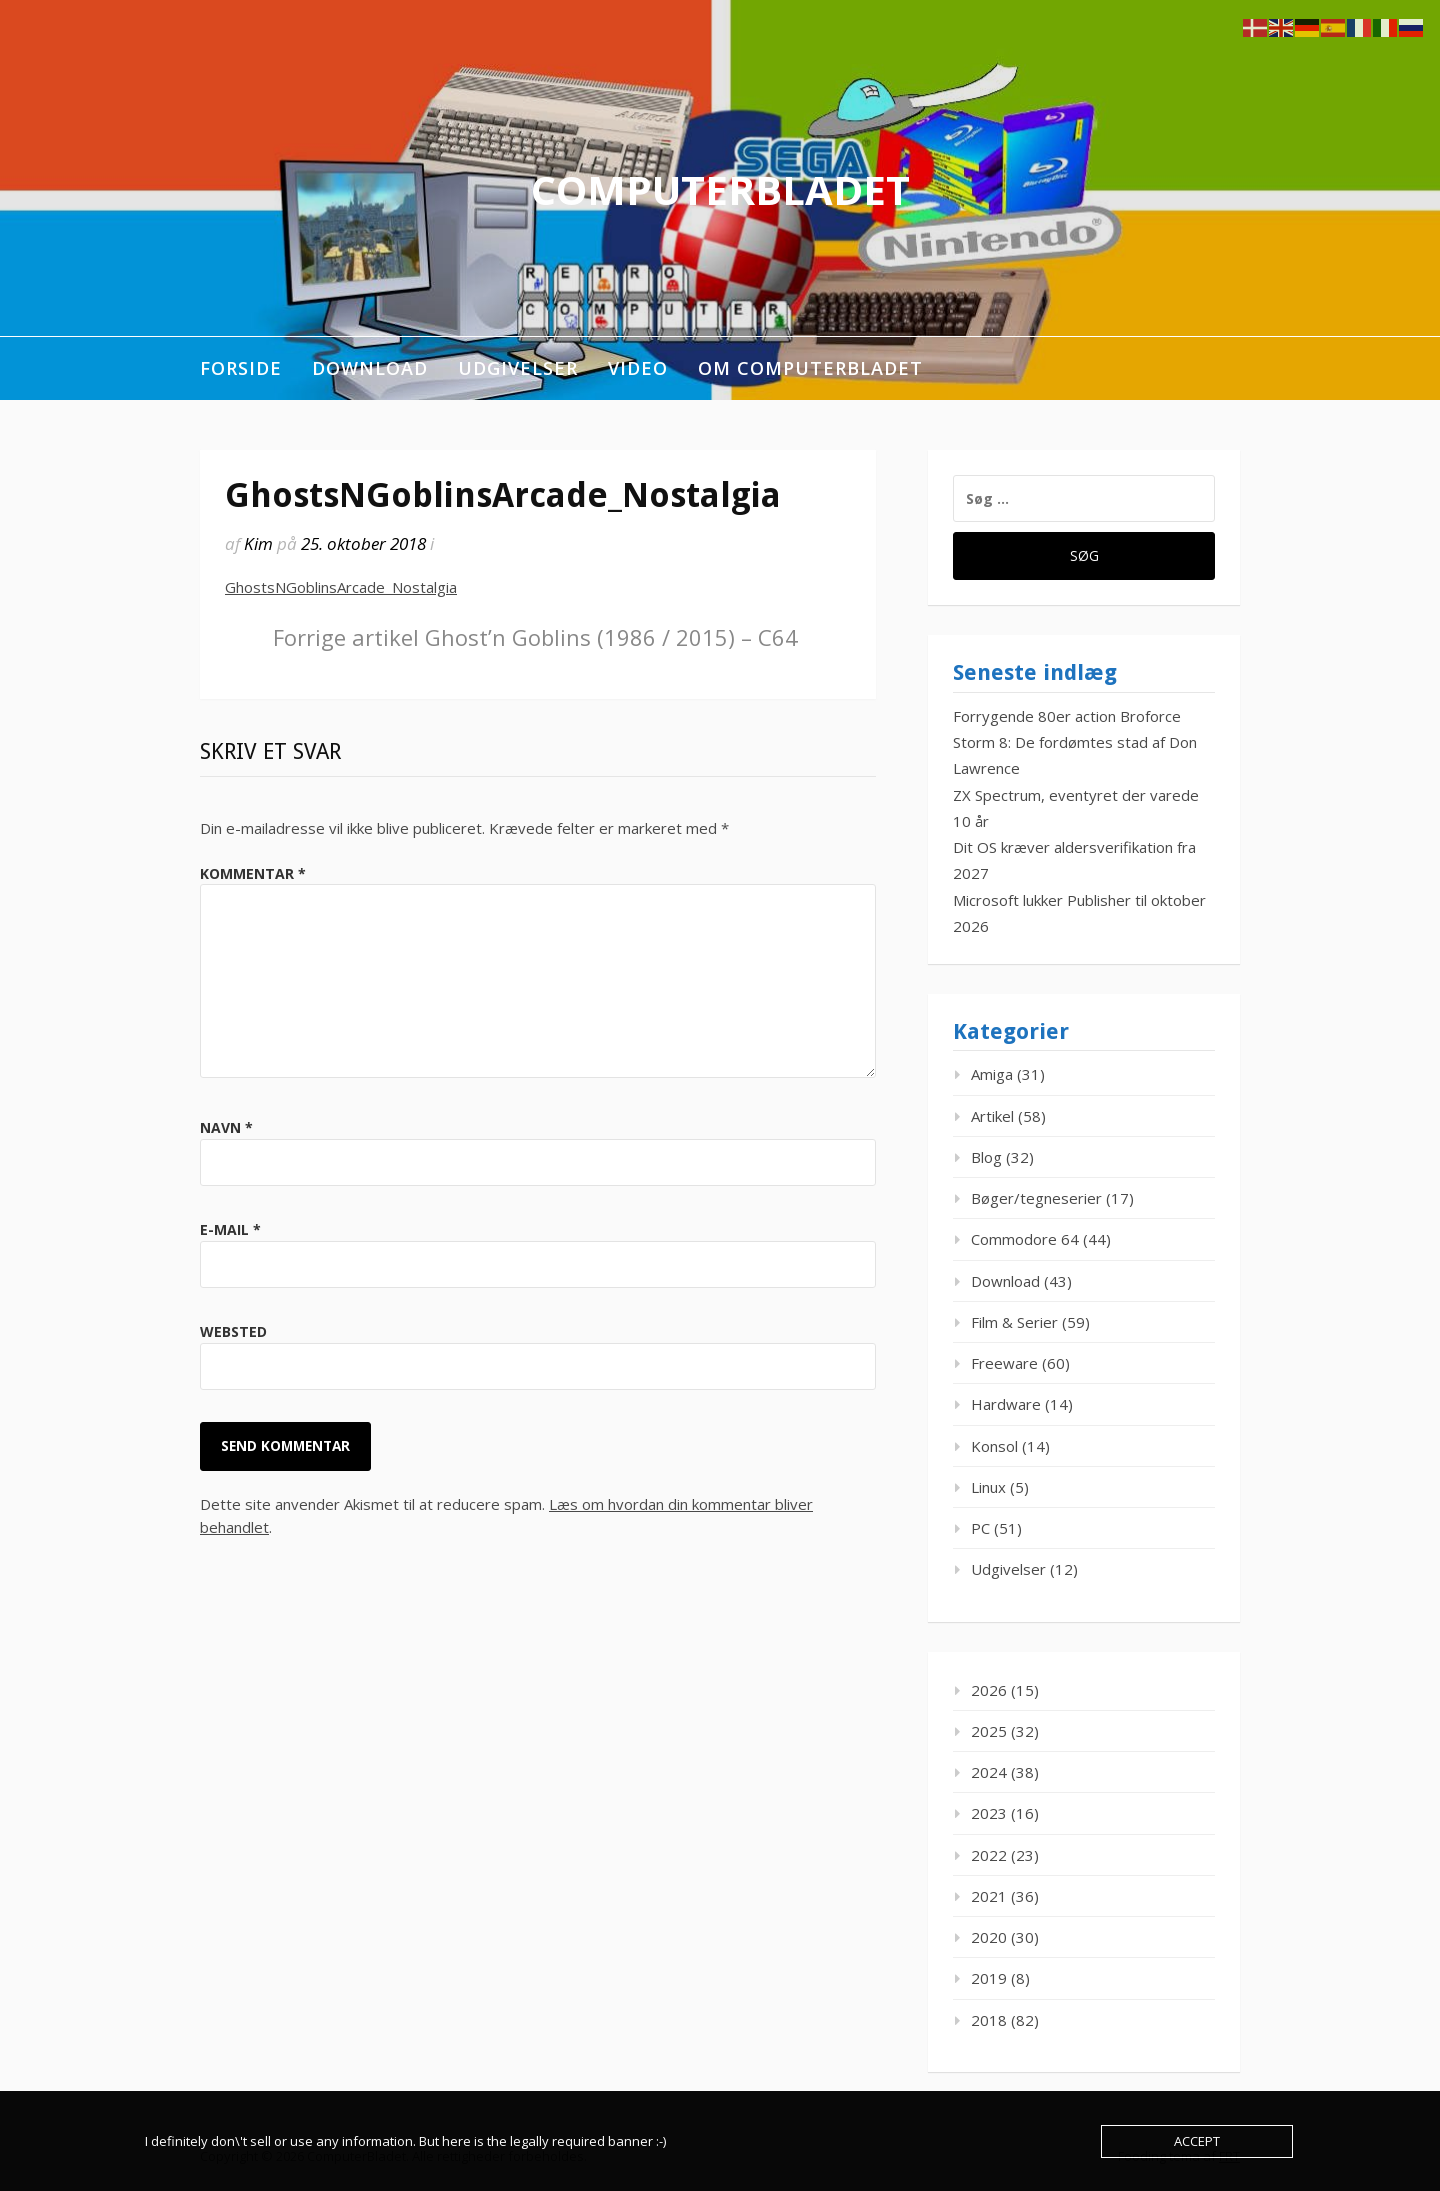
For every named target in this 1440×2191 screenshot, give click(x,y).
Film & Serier (1014, 1322)
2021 (989, 1896)
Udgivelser (518, 368)
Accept (1197, 2141)
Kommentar (253, 873)
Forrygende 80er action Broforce (1067, 716)
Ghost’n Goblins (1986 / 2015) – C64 (535, 637)
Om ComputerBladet (810, 368)
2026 (989, 1690)
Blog (986, 1157)
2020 (989, 1937)
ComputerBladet (720, 189)
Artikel (992, 1116)
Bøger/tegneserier (1036, 1198)
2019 (989, 1978)
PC (980, 1528)
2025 (989, 1731)
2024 (989, 1772)
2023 (989, 1813)
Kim (258, 543)
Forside (241, 368)
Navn (226, 1127)
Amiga (992, 1074)
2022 (989, 1855)
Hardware (1006, 1404)
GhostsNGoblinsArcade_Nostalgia (341, 587)
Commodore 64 (1025, 1239)
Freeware (1004, 1363)
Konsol (994, 1446)
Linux (988, 1487)
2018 (989, 2020)
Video (638, 368)
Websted (233, 1331)
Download (370, 368)
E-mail (230, 1229)
